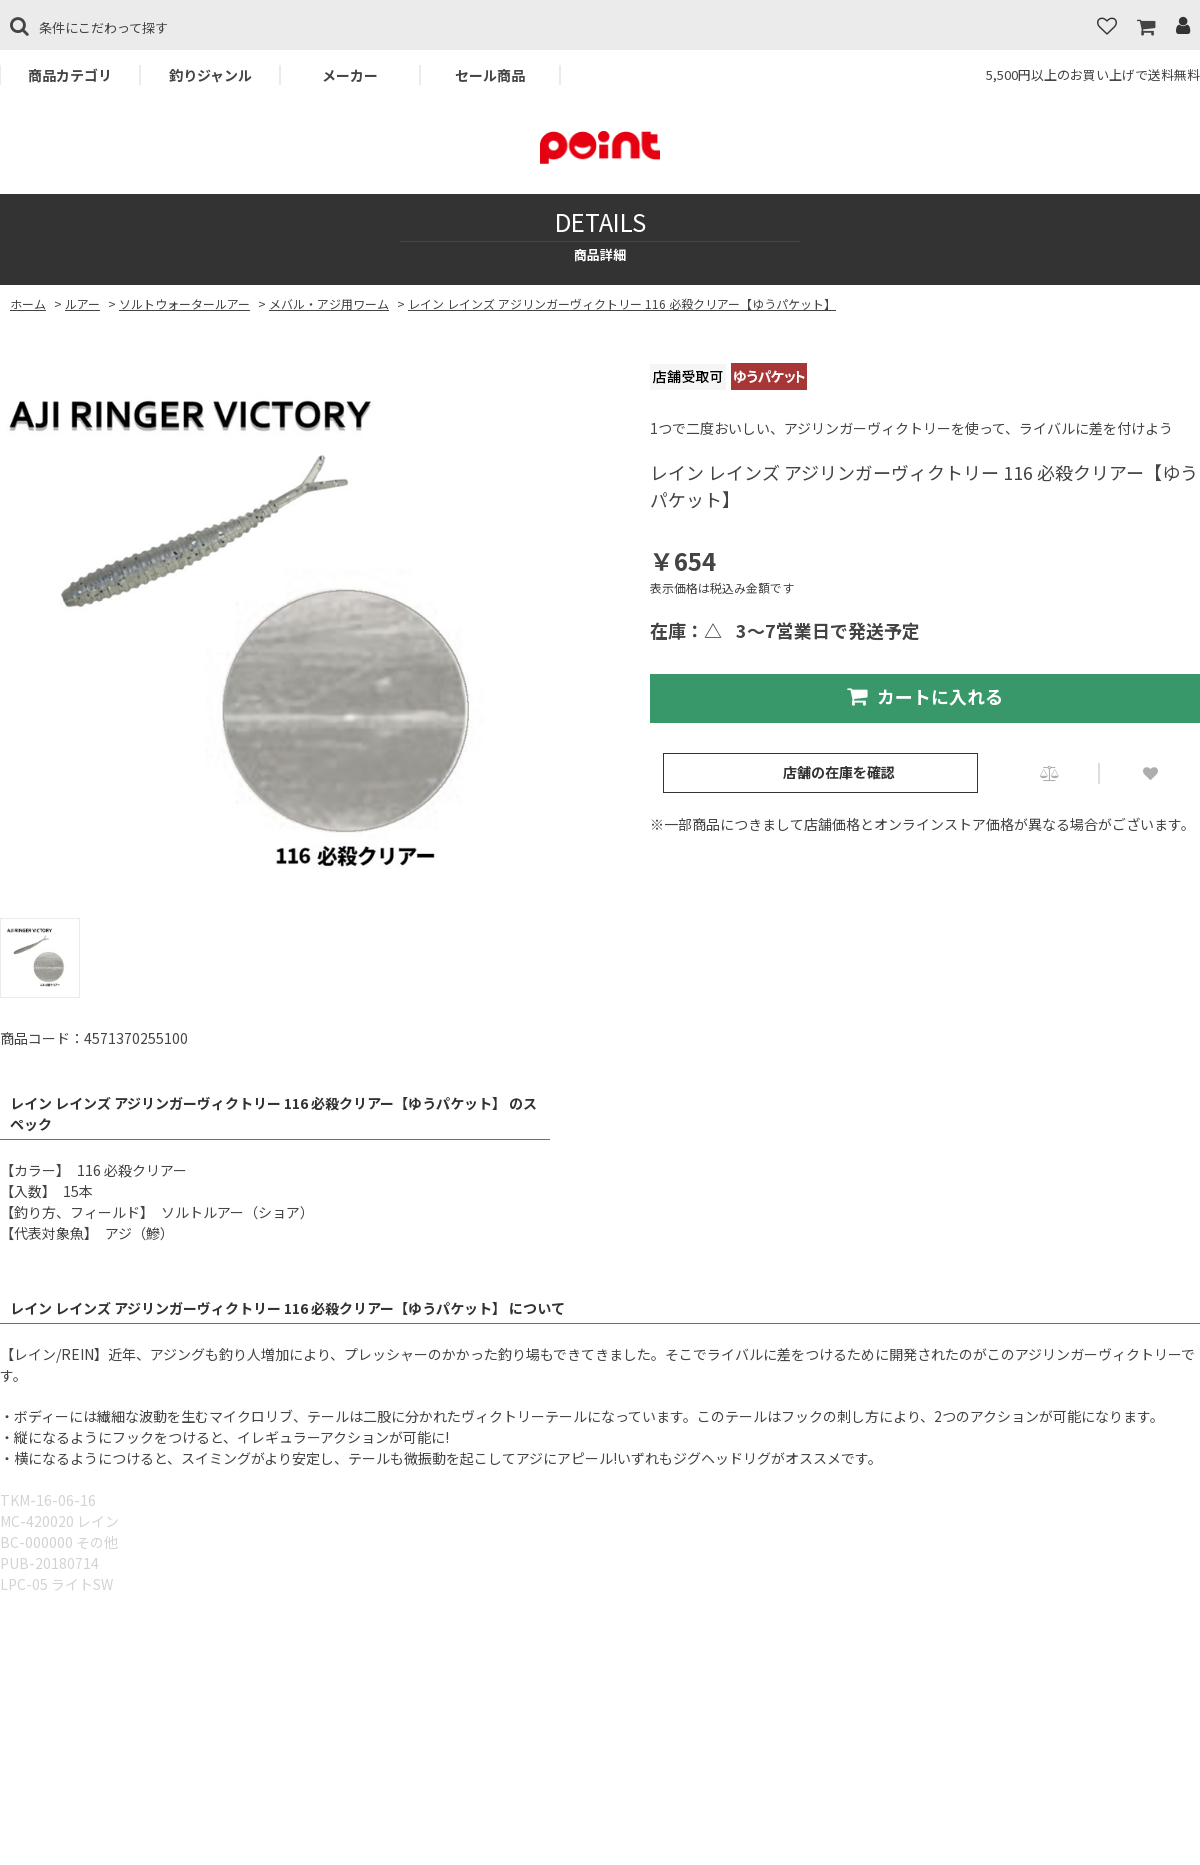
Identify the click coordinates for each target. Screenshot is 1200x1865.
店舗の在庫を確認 (839, 772)
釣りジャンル (210, 75)
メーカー (350, 75)
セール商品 (490, 75)
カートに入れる (925, 696)
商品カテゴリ (70, 75)
